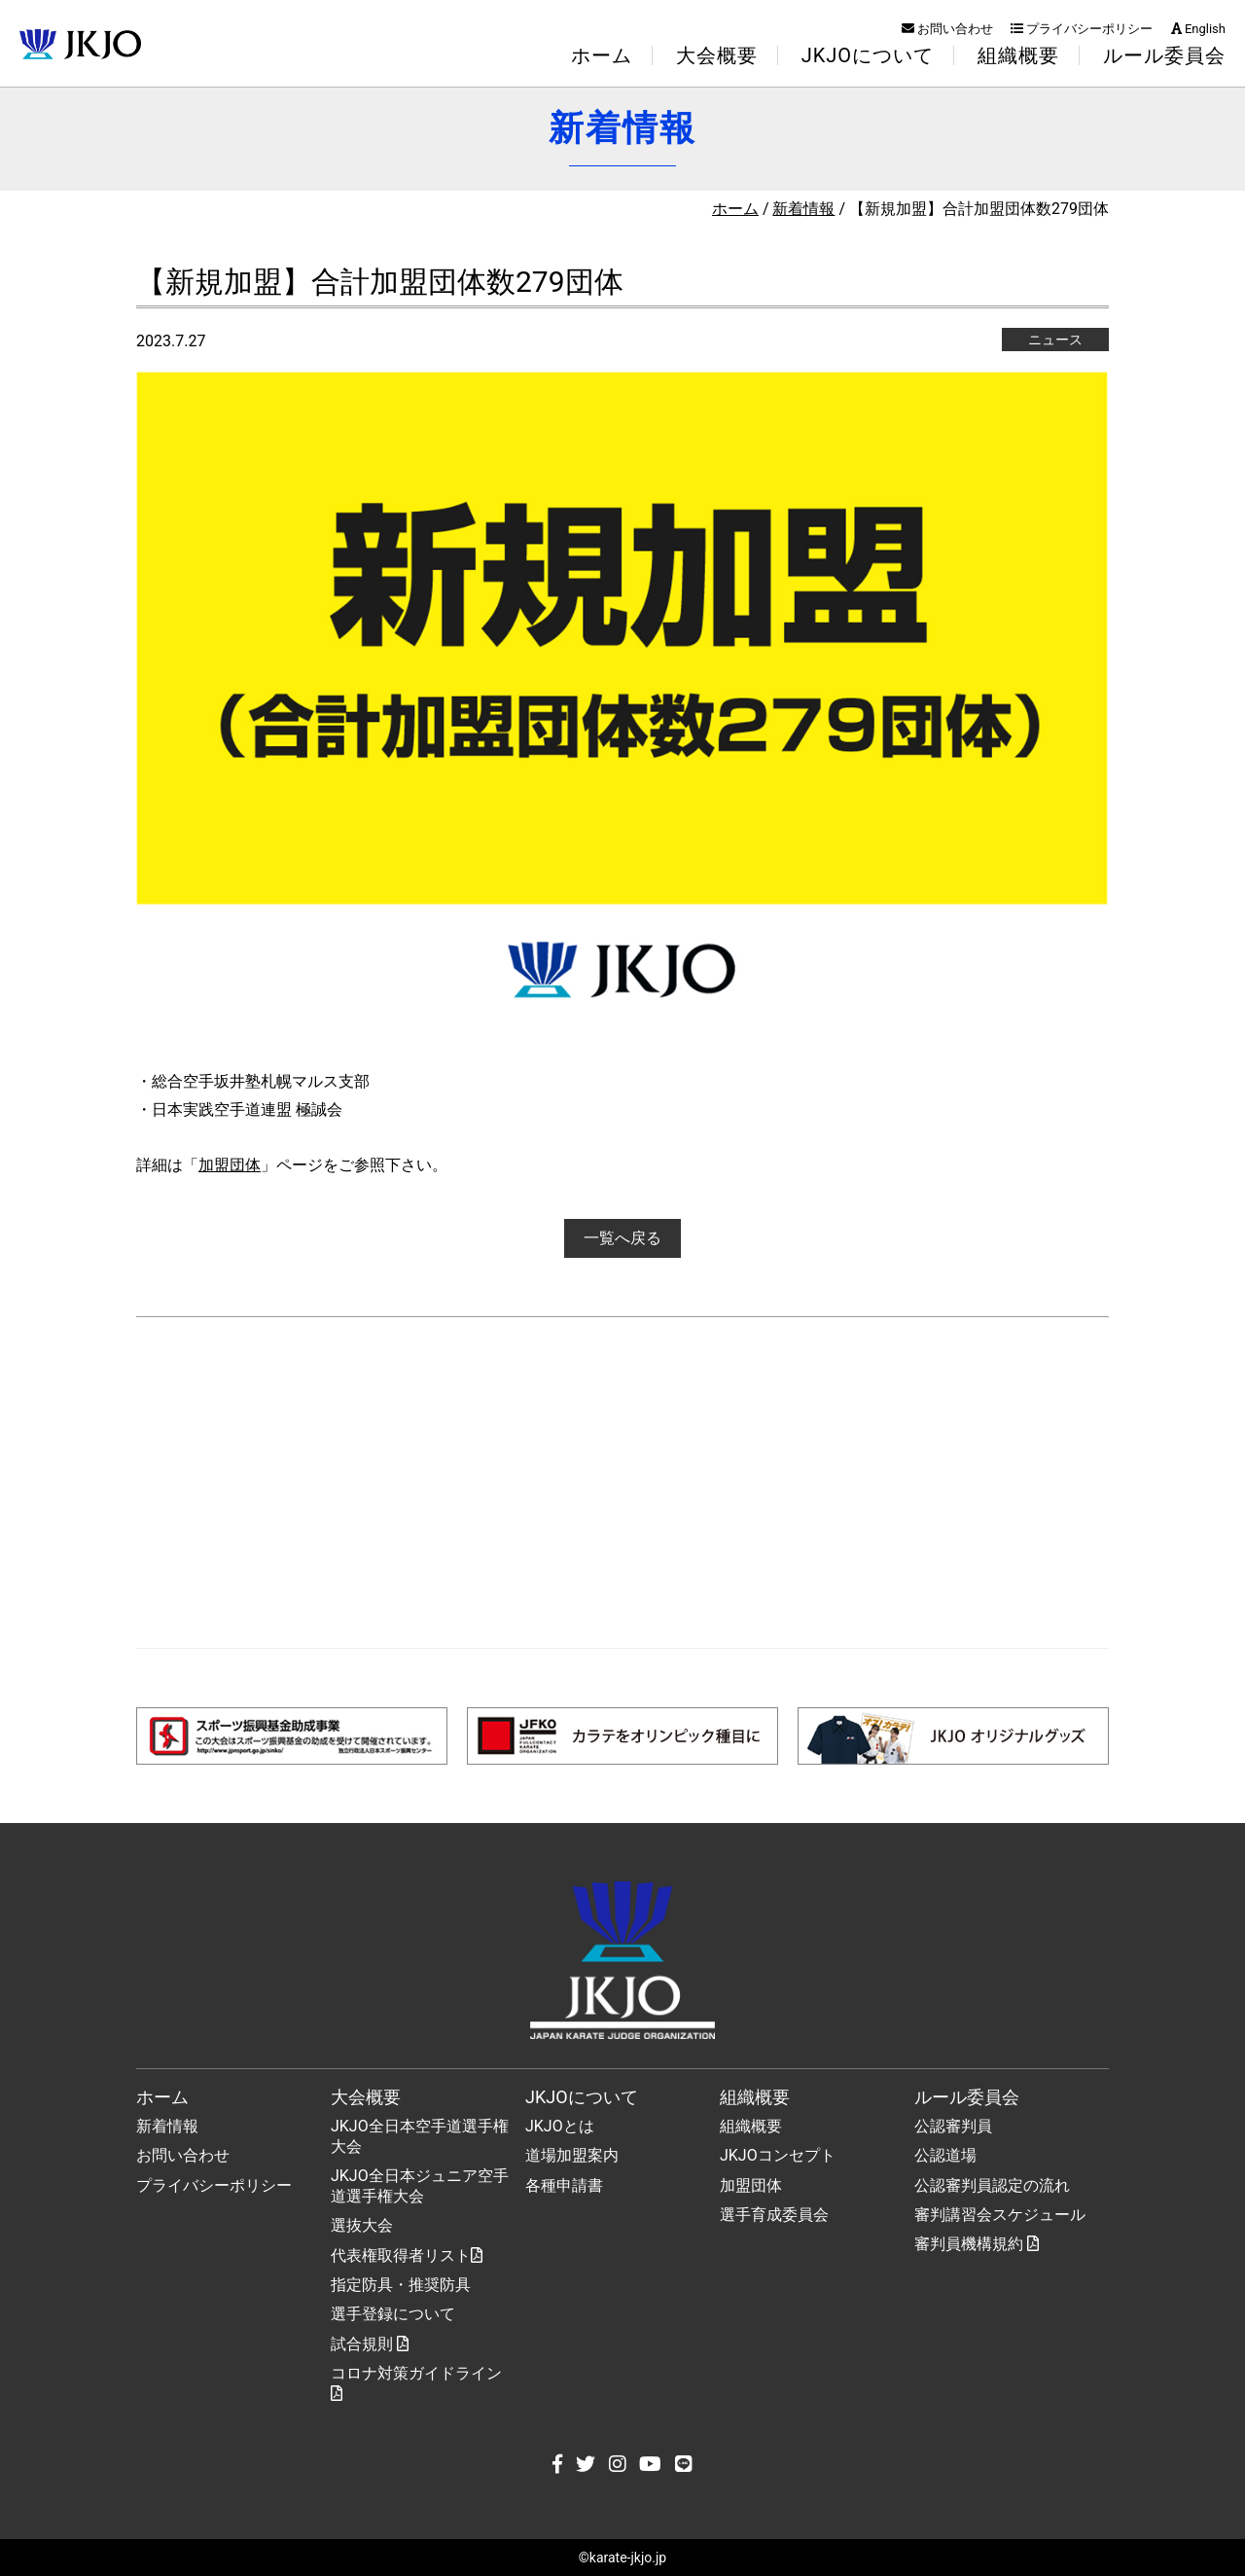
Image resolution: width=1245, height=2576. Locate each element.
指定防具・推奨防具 (401, 2284)
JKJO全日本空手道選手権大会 (420, 2136)
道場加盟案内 (572, 2155)
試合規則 (370, 2344)
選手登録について (393, 2314)
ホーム (601, 55)
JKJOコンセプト (778, 2155)
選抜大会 (362, 2225)
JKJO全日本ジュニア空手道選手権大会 (420, 2185)
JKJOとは (559, 2126)
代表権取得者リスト (406, 2255)
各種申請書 (564, 2185)
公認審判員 (953, 2126)
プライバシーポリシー (1082, 28)
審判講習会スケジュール (999, 2214)
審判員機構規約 (976, 2244)
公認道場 (945, 2155)
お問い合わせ (947, 28)
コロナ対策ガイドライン (416, 2382)
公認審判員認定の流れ (992, 2185)
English (1198, 28)
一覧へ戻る (622, 1238)
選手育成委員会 (774, 2214)
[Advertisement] (622, 1482)
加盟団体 (229, 1165)
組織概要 (751, 2126)
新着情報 (803, 208)
